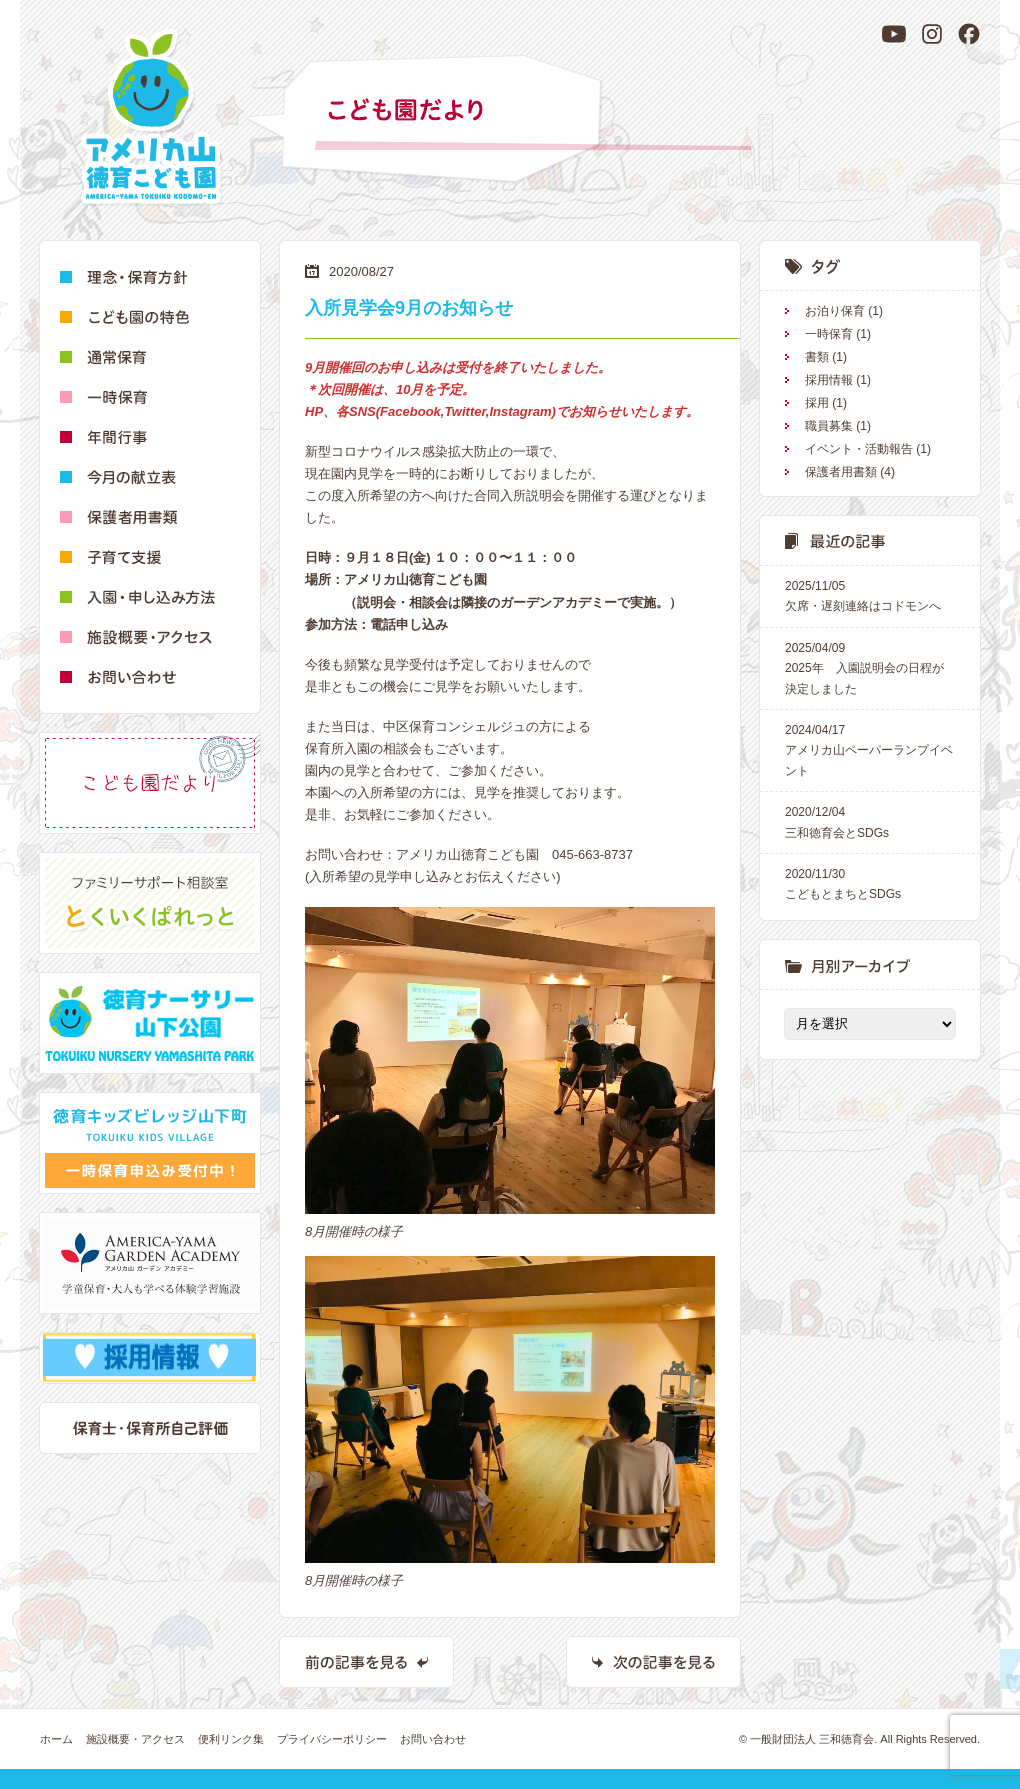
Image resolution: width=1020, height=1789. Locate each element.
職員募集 (829, 426)
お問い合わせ (433, 1739)
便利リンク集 (231, 1739)
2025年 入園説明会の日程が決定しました (870, 667)
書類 (817, 357)
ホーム (56, 1739)
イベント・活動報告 (859, 449)
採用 (817, 403)
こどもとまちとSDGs (870, 882)
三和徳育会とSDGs (870, 820)
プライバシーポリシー (332, 1739)
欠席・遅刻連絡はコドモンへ (870, 594)
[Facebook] (969, 34)
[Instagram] (932, 34)
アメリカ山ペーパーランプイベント (870, 749)
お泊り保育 (835, 311)
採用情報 (829, 380)
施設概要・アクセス (135, 1739)
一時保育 (829, 334)
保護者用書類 (841, 472)
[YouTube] (894, 34)
